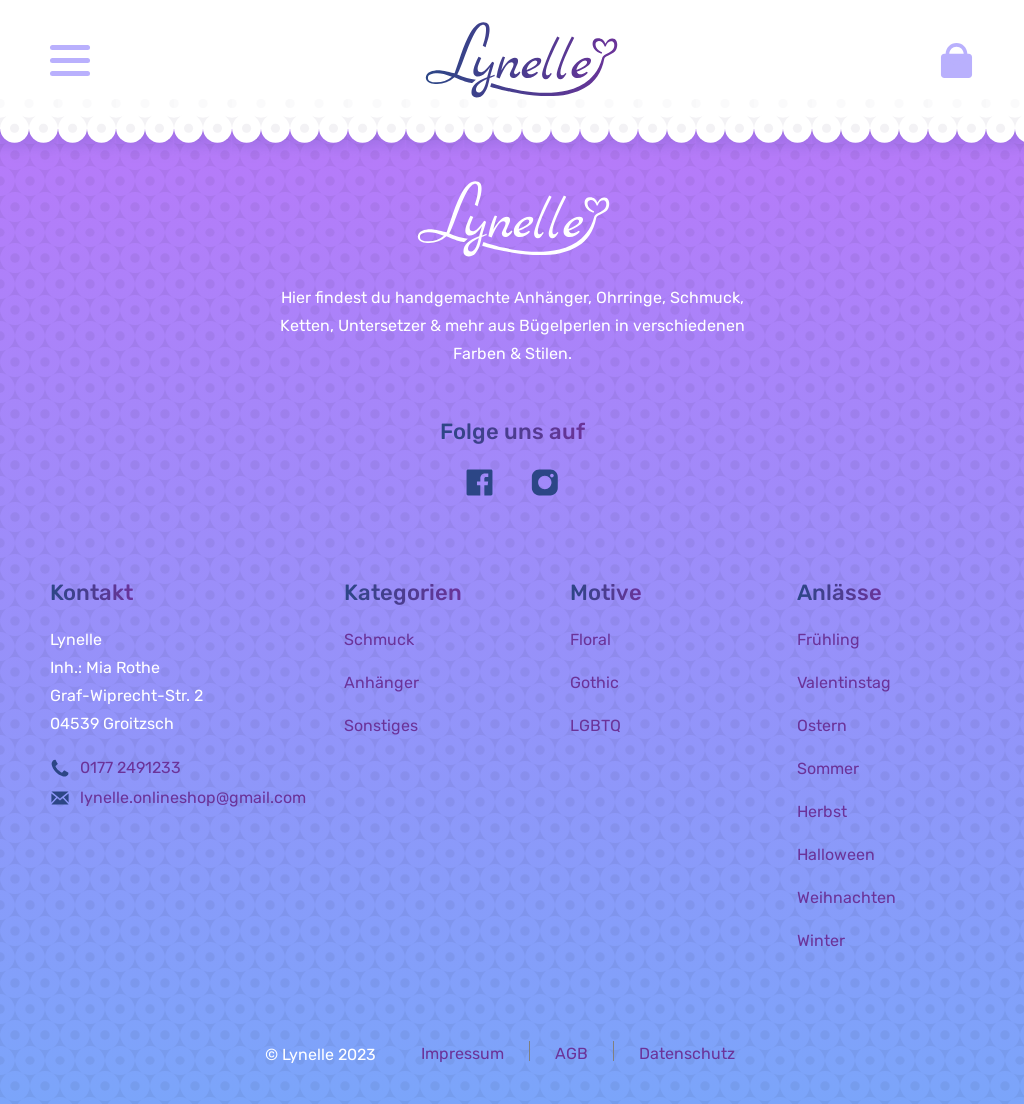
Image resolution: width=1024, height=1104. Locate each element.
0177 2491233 (130, 767)
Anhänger (381, 682)
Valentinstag (844, 682)
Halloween (836, 854)
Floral (590, 639)
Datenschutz (687, 1053)
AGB (571, 1053)
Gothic (594, 682)
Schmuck (379, 639)
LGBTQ (595, 725)
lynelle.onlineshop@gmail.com (193, 797)
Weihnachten (846, 897)
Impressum (462, 1053)
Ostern (822, 725)
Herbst (822, 811)
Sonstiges (381, 725)
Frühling (828, 639)
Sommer (828, 768)
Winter (821, 940)
